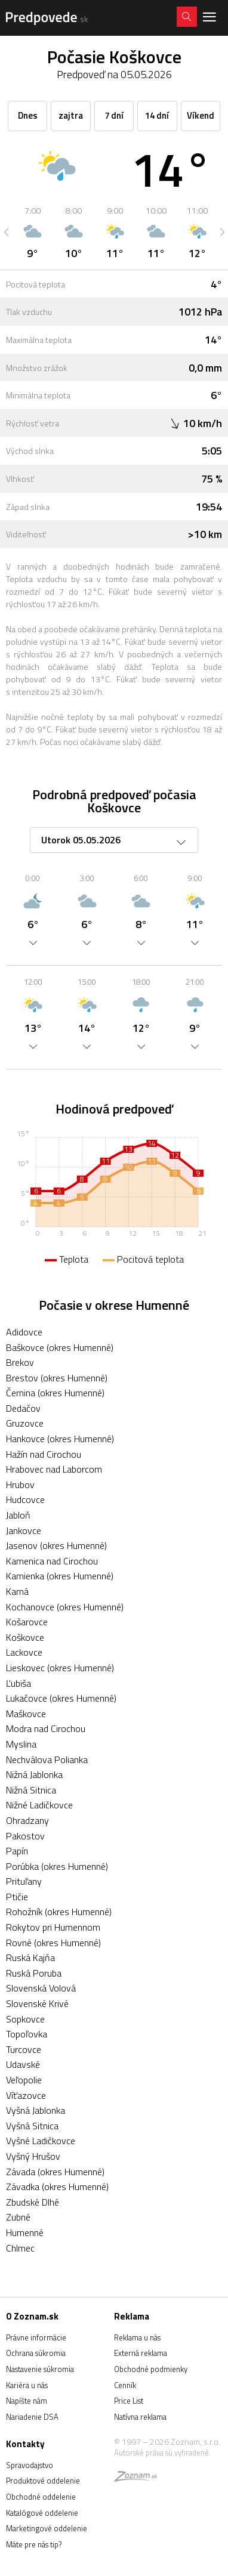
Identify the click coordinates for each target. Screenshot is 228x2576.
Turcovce (23, 2049)
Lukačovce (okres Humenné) (61, 1698)
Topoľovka (26, 2034)
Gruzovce (25, 1423)
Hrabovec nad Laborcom (54, 1469)
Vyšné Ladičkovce (40, 2140)
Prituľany (24, 1881)
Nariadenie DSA (32, 2417)
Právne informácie (36, 2337)
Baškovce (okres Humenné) (59, 1347)
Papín (17, 1851)
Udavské (23, 2064)
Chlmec (20, 2248)
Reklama (131, 2316)
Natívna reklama (140, 2417)
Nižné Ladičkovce (39, 1805)
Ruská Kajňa (30, 1957)
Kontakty (25, 2444)
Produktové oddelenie (43, 2481)
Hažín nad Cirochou (43, 1454)
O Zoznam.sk (32, 2316)
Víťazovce (26, 2095)
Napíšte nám (26, 2401)
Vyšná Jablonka (35, 2110)
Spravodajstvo (29, 2465)
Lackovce (24, 1652)
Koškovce (25, 1637)
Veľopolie (24, 2080)
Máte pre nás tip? (33, 2544)
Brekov (20, 1362)
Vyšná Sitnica (32, 2126)
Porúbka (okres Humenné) (57, 1866)
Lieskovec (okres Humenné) (60, 1667)
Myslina (21, 1744)
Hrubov (20, 1484)
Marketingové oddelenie (46, 2528)
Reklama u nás (137, 2337)
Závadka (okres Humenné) (57, 2186)
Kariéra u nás (27, 2385)
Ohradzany (27, 1820)
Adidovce (24, 1332)
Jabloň (18, 1515)
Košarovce (27, 1622)
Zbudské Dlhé (32, 2202)
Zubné (18, 2217)
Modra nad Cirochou (45, 1728)
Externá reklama (140, 2353)
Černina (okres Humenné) (55, 1393)
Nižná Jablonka (34, 1774)
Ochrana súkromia (36, 2353)
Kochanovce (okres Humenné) (65, 1607)
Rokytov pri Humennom (53, 1927)
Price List (128, 2401)
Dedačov (23, 1408)
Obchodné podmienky (150, 2369)
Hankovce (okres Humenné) (60, 1438)
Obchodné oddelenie (41, 2497)
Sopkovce (25, 2019)
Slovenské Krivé (37, 2003)
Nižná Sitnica (31, 1790)
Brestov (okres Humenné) (56, 1378)
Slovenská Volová (41, 1988)
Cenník (125, 2385)
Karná (17, 1591)
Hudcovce (25, 1499)
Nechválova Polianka (47, 1759)
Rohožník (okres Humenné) (59, 1911)
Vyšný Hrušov (33, 2156)
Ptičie (17, 1897)
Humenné (25, 2232)
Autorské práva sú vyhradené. (162, 2453)
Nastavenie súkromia (40, 2369)
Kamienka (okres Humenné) (59, 1576)
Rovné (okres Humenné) (53, 1942)
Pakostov (25, 1836)
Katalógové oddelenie (42, 2513)
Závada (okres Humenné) (55, 2171)
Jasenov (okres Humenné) (56, 1545)
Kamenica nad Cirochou (52, 1561)
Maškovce (26, 1713)
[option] (32, 232)
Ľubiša (18, 1683)
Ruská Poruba (33, 1973)
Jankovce (23, 1530)
